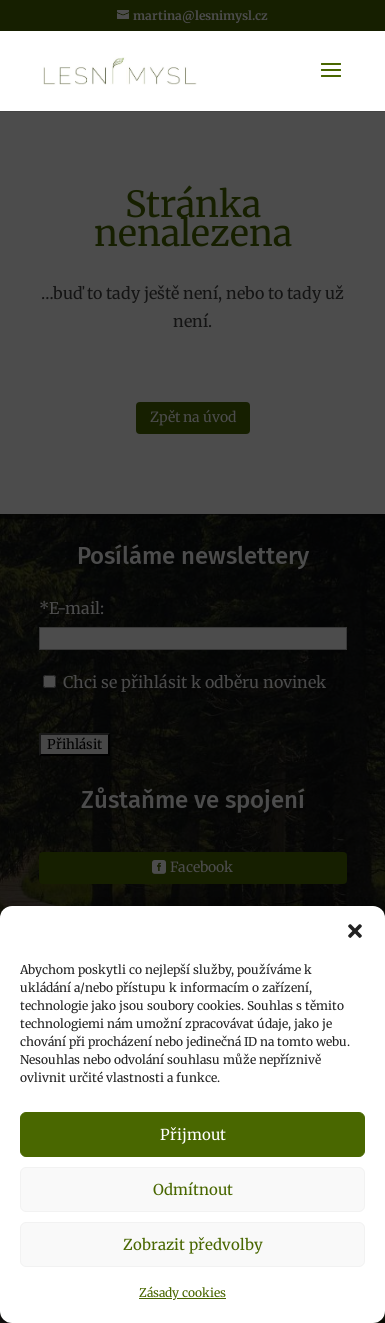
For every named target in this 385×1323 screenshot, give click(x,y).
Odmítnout (193, 1189)
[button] (355, 931)
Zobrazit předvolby (193, 1244)
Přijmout (193, 1134)
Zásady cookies (182, 1292)
